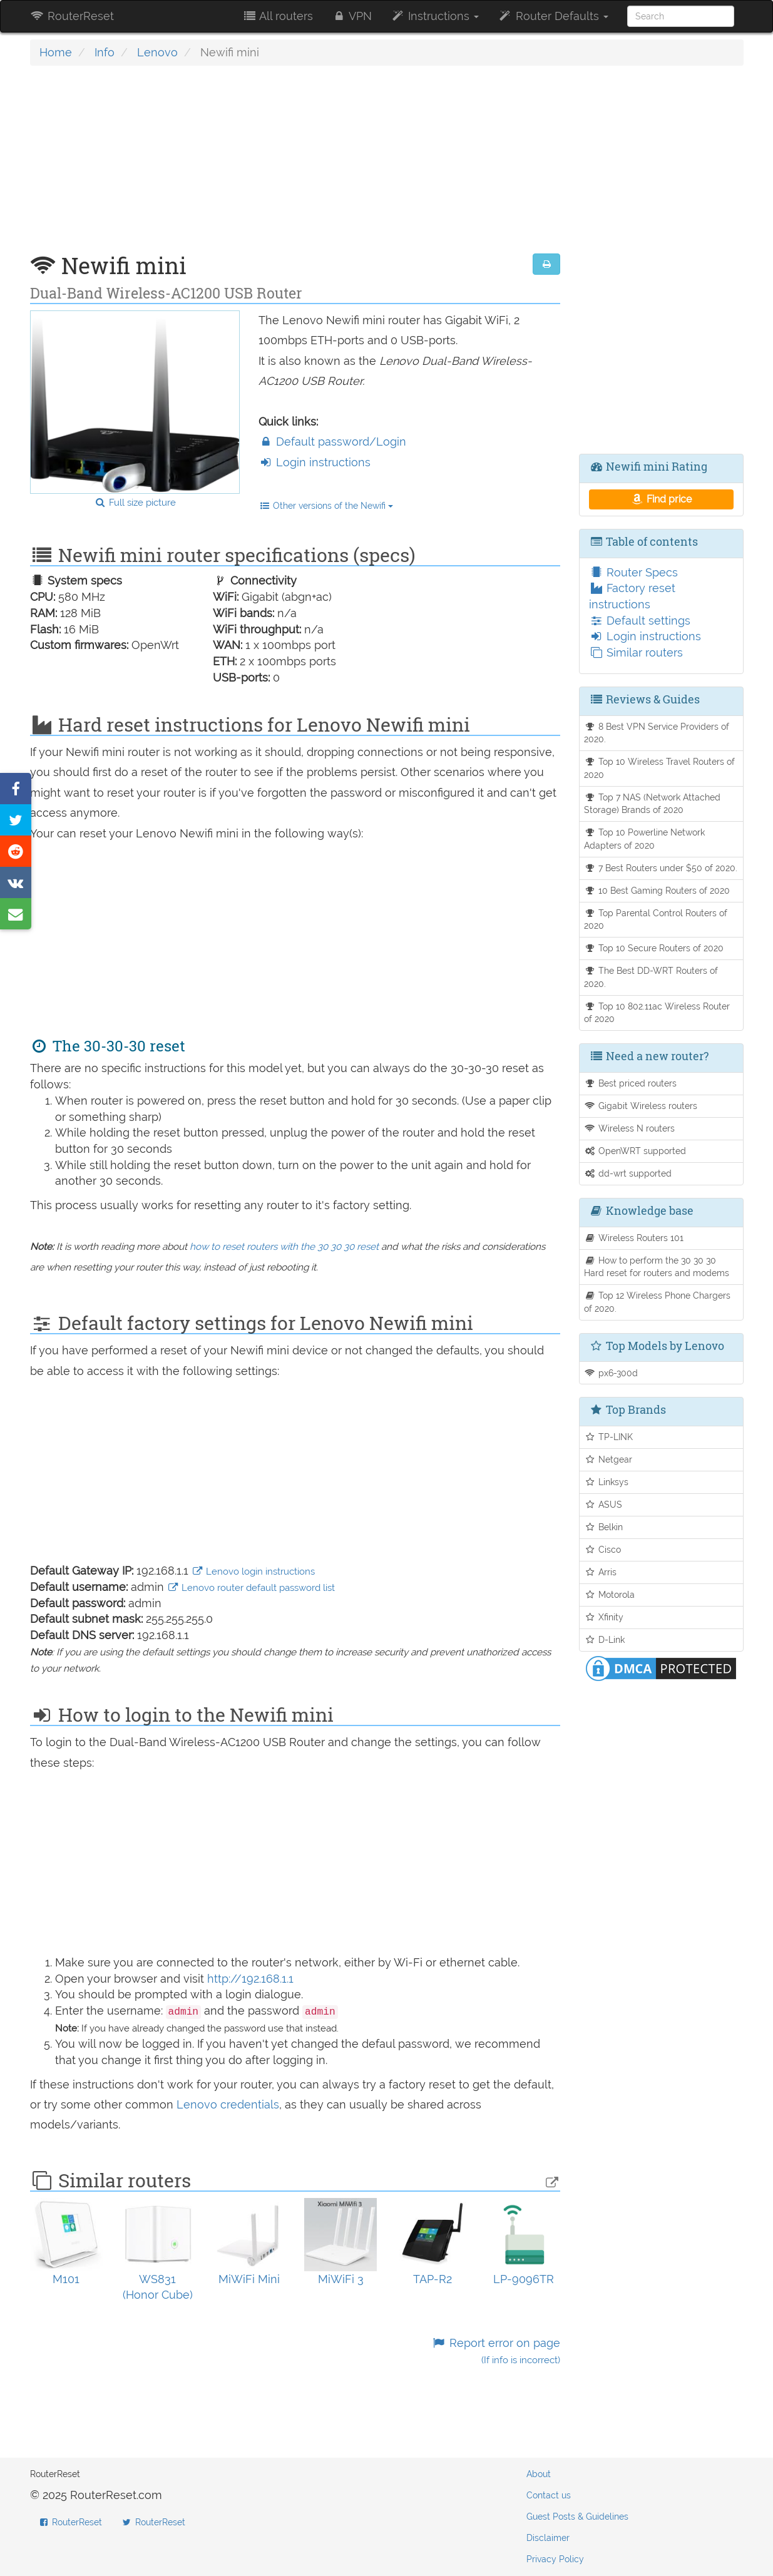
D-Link (604, 1639)
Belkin (603, 1526)
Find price (661, 499)
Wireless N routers (629, 1128)
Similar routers (636, 652)
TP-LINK (608, 1436)
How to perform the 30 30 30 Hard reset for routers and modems (656, 1267)
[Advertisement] (295, 165)
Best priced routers (630, 1083)
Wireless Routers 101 (633, 1237)
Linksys (606, 1481)
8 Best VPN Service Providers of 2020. (656, 733)
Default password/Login (332, 441)
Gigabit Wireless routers (640, 1105)
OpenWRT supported (635, 1150)
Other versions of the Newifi (326, 506)
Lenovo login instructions (253, 1571)
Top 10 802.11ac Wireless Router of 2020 (657, 1013)
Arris (600, 1572)
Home (55, 52)
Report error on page (496, 2351)
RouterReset (72, 16)
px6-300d (611, 1372)
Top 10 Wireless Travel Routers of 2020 (659, 768)
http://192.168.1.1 (250, 1978)
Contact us (548, 2495)
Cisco (602, 1549)
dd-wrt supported (628, 1173)
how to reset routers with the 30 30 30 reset (284, 1246)
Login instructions (315, 462)
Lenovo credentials (228, 2104)
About (538, 2474)
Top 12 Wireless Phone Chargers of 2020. (657, 1302)
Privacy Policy (555, 2559)
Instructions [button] (435, 16)
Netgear (608, 1459)
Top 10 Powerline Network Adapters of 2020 (644, 839)
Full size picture (135, 502)
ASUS (603, 1504)
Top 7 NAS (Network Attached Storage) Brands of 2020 (652, 803)
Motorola (609, 1594)
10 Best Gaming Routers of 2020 (657, 890)
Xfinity (603, 1617)
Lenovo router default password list (251, 1587)
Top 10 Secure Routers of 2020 (654, 948)
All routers (277, 16)
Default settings (639, 620)
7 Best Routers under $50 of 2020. (660, 867)
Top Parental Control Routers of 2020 (655, 919)
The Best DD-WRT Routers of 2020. (651, 977)
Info (105, 52)
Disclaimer (548, 2538)
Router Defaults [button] (553, 16)
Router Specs (633, 572)
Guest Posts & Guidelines (577, 2517)
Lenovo (157, 52)
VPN (352, 16)
